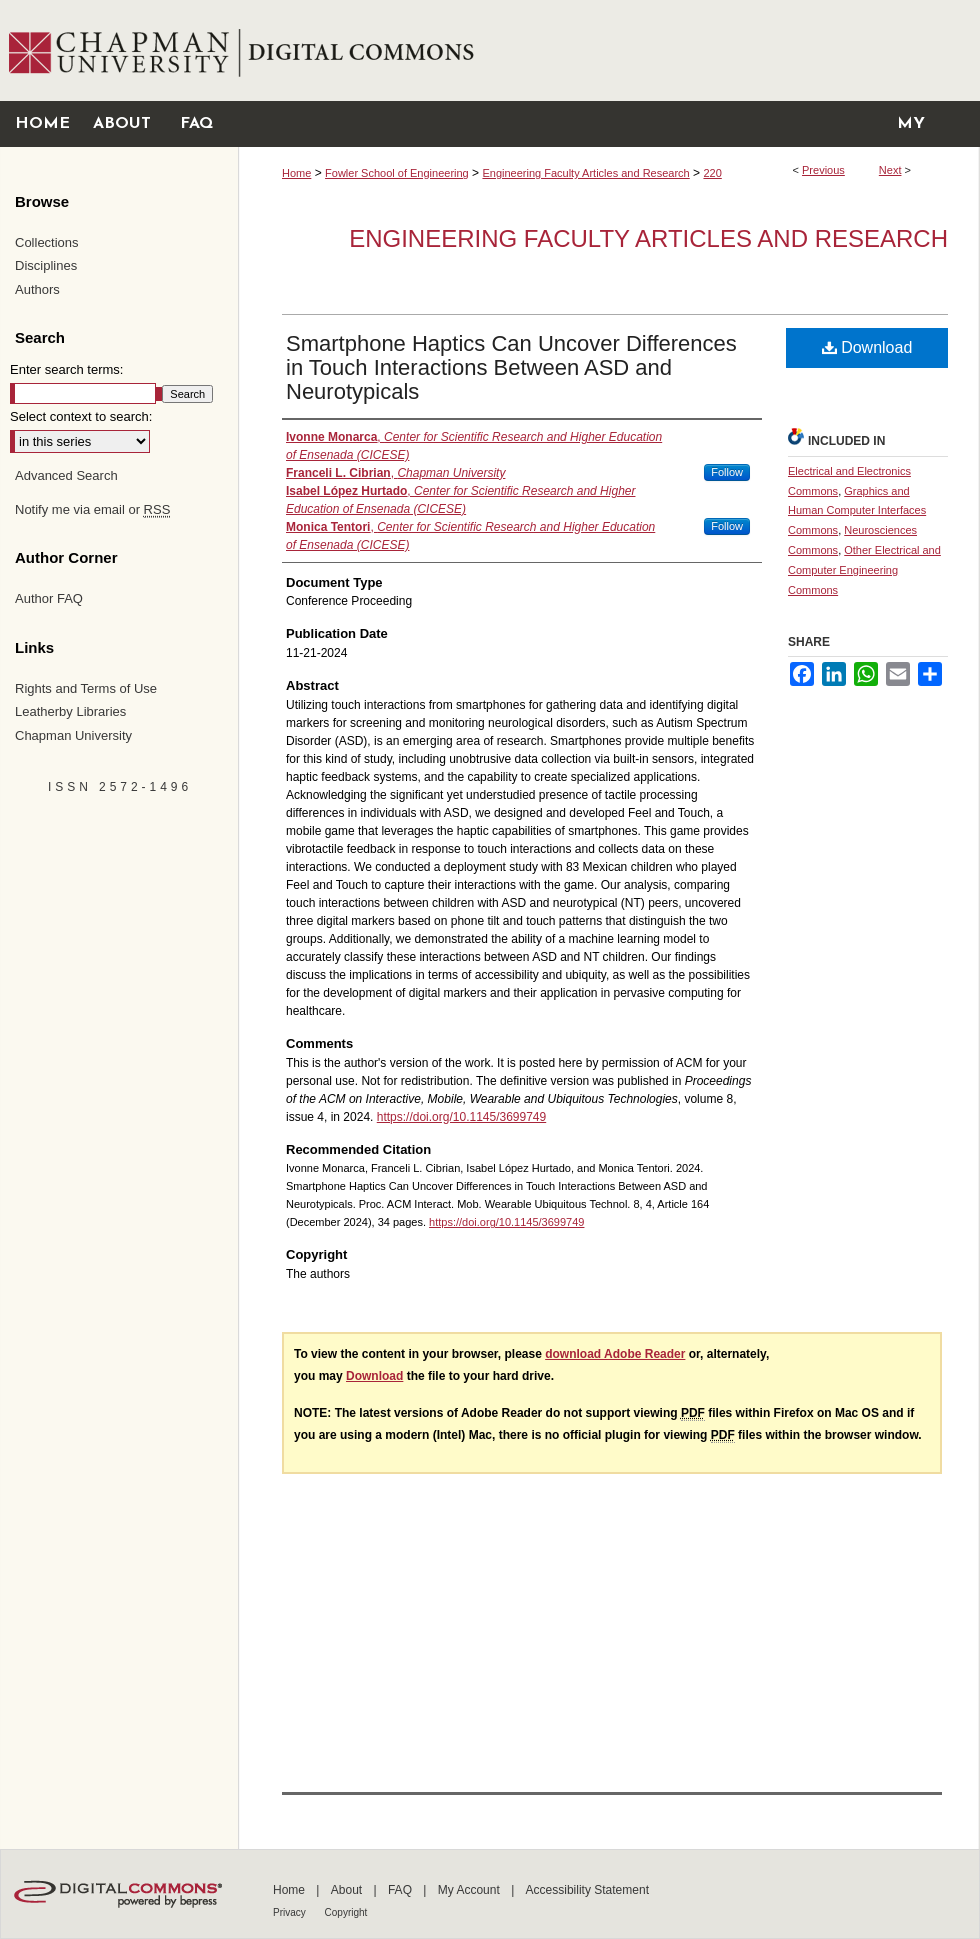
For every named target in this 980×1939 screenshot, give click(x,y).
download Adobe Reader (615, 1354)
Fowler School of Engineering (397, 173)
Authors (37, 289)
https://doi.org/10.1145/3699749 (461, 1117)
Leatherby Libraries (70, 711)
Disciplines (46, 265)
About (348, 1890)
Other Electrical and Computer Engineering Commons (864, 570)
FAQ (401, 1890)
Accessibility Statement (587, 1890)
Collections (47, 242)
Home (296, 173)
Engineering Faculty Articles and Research (585, 173)
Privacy (291, 1912)
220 (712, 173)
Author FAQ (49, 598)
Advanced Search (66, 475)
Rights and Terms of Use (86, 688)
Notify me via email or (92, 510)
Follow (727, 472)
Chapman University (73, 735)
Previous (823, 170)
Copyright (346, 1912)
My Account (470, 1890)
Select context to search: (81, 416)
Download (867, 347)
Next (890, 170)
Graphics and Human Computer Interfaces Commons (857, 511)
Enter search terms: (66, 369)
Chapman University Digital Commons (608, 50)
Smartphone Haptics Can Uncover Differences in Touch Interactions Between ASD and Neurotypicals (511, 367)
